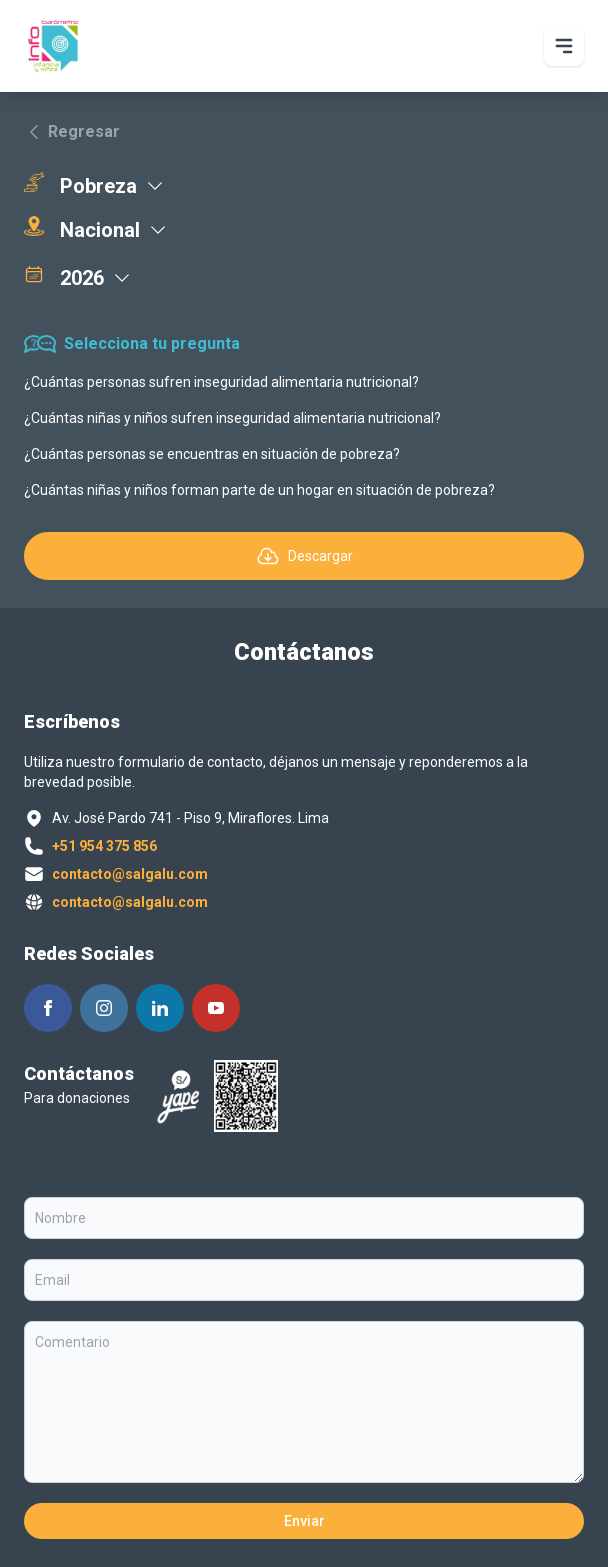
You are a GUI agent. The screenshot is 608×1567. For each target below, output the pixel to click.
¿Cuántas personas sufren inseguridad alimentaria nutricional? (221, 382)
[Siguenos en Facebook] (48, 1008)
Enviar (304, 1521)
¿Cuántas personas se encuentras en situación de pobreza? (212, 454)
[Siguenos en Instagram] (104, 1008)
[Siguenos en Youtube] (216, 1008)
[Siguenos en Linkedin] (160, 1008)
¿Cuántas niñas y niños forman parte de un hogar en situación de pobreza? (259, 490)
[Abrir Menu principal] (564, 46)
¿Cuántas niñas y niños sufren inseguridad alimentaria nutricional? (232, 418)
